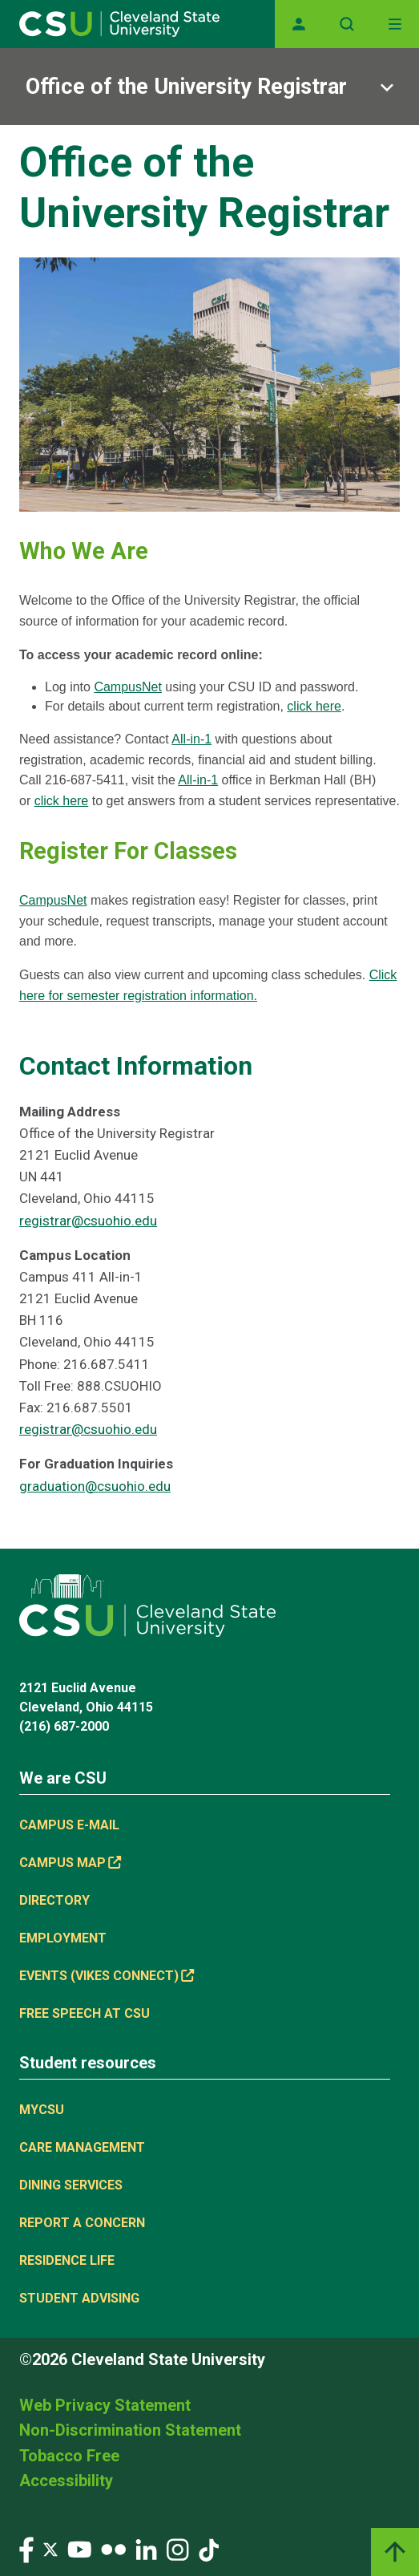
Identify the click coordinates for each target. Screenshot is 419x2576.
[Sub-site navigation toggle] (209, 86)
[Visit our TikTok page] (209, 2549)
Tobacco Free (69, 2455)
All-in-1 (191, 739)
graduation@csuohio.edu (95, 1486)
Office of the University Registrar (186, 86)
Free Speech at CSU (84, 2013)
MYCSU (41, 2109)
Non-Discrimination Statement (130, 2430)
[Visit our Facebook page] (26, 2549)
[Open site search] (347, 24)
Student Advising (79, 2298)
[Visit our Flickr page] (113, 2549)
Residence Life (67, 2260)
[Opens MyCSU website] (299, 24)
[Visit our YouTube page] (79, 2549)
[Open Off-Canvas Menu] (395, 24)
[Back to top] (395, 2552)
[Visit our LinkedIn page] (146, 2549)
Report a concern (82, 2222)
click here (314, 706)
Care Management (82, 2147)
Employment (63, 1938)
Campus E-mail (69, 1825)
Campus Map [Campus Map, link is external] (70, 1862)
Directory (54, 1900)
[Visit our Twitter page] (50, 2549)
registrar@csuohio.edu (88, 1221)
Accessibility (66, 2480)
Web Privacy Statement (105, 2405)
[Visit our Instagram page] (178, 2549)
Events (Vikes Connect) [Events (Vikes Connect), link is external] (106, 1975)
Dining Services (71, 2185)
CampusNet (127, 687)
